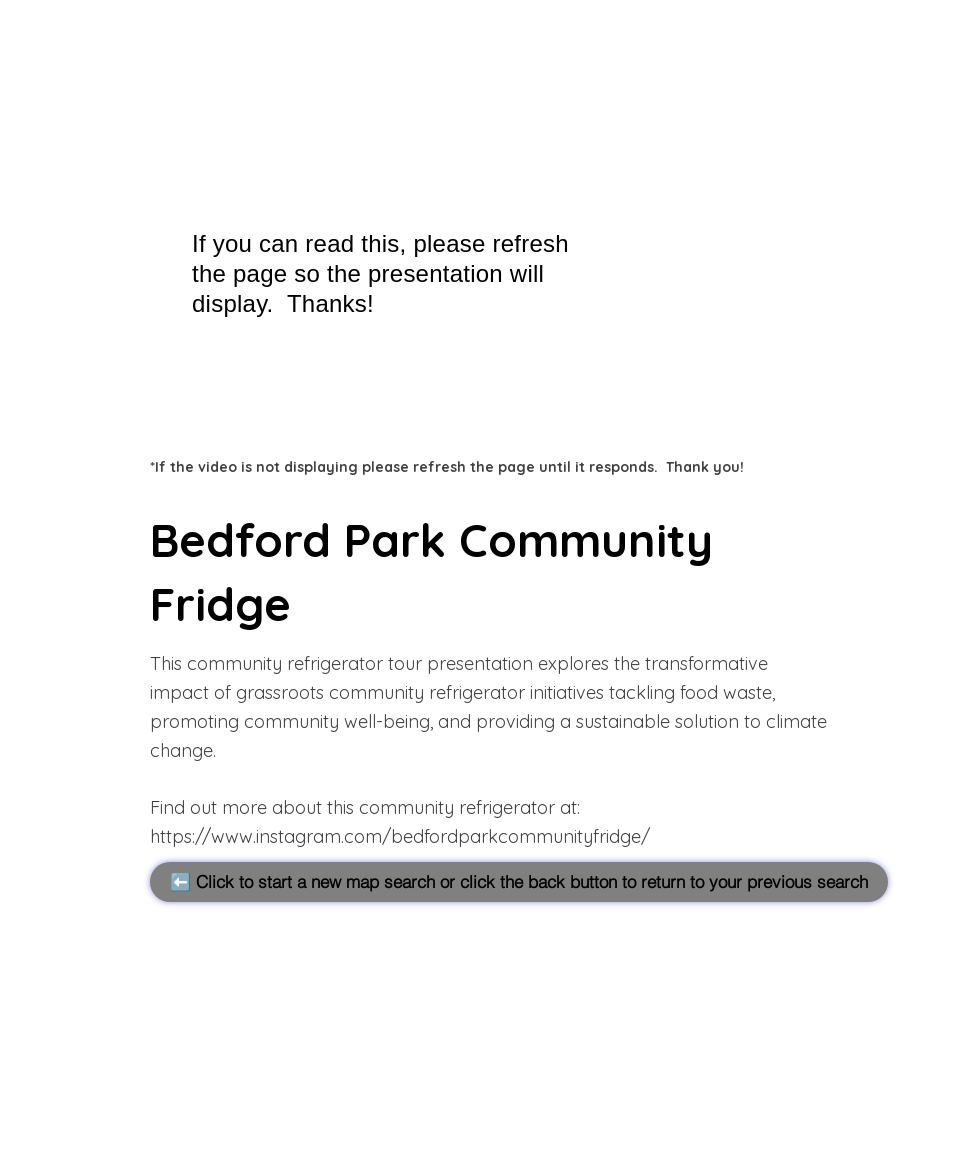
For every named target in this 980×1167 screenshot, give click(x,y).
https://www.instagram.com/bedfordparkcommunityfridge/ (400, 836)
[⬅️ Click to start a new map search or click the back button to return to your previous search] (519, 882)
